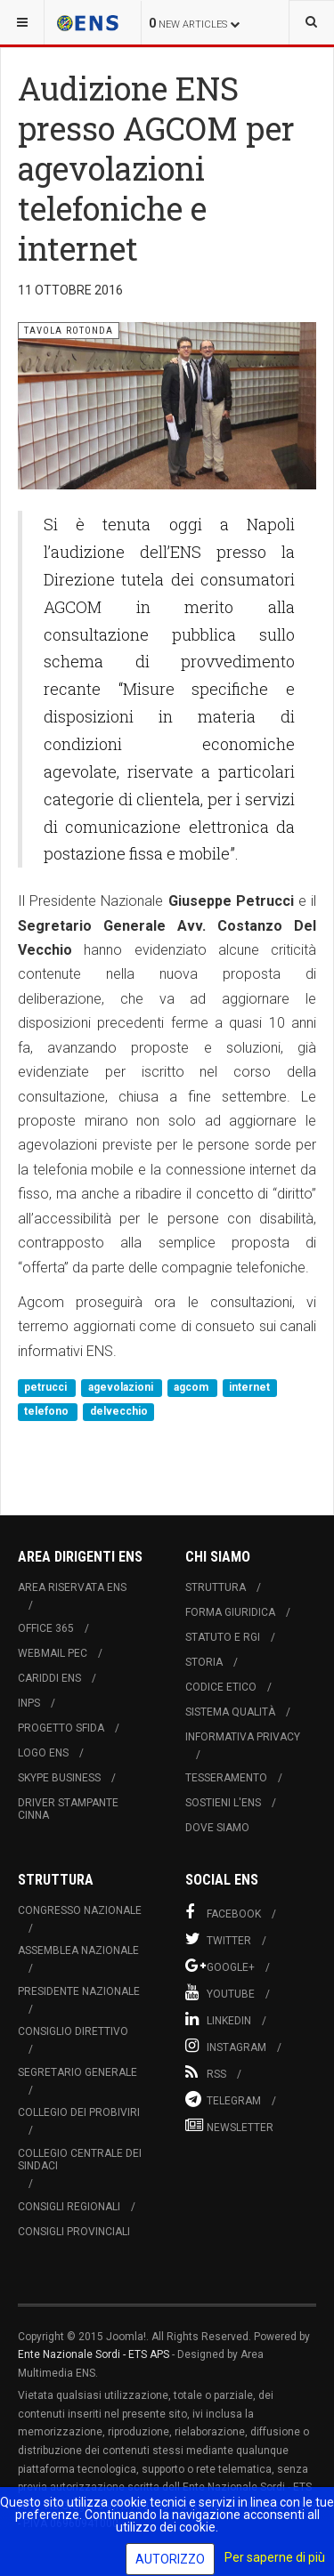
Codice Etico (221, 1687)
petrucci (46, 1387)
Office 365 (46, 1628)
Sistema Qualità (230, 1712)
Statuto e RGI (222, 1637)
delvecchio (119, 1412)
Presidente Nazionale (79, 1991)
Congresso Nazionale (80, 1910)
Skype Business (59, 1778)
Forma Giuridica (230, 1612)
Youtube (220, 1992)
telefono (47, 1412)
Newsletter (229, 2126)
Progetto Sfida (61, 1728)
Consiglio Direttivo (73, 2031)
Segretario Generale (77, 2072)
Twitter (218, 1939)
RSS (205, 2072)
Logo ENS (43, 1753)
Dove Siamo (217, 1827)
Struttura (215, 1587)
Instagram (225, 2046)
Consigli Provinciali (74, 2231)
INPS (29, 1703)
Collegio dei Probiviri (79, 2112)
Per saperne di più (274, 2557)
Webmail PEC (52, 1653)
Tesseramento (226, 1778)
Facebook (223, 1912)
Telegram (223, 2099)
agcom (192, 1387)
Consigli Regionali (69, 2207)
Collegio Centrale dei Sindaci (80, 2159)
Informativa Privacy (242, 1737)
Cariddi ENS (49, 1678)
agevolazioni (122, 1387)
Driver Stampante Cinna (68, 1809)
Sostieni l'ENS (223, 1803)
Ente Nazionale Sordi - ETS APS (93, 2354)
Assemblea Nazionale (78, 1950)
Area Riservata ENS (72, 1587)
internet (249, 1387)
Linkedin (218, 2019)
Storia (204, 1662)
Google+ (220, 1966)
